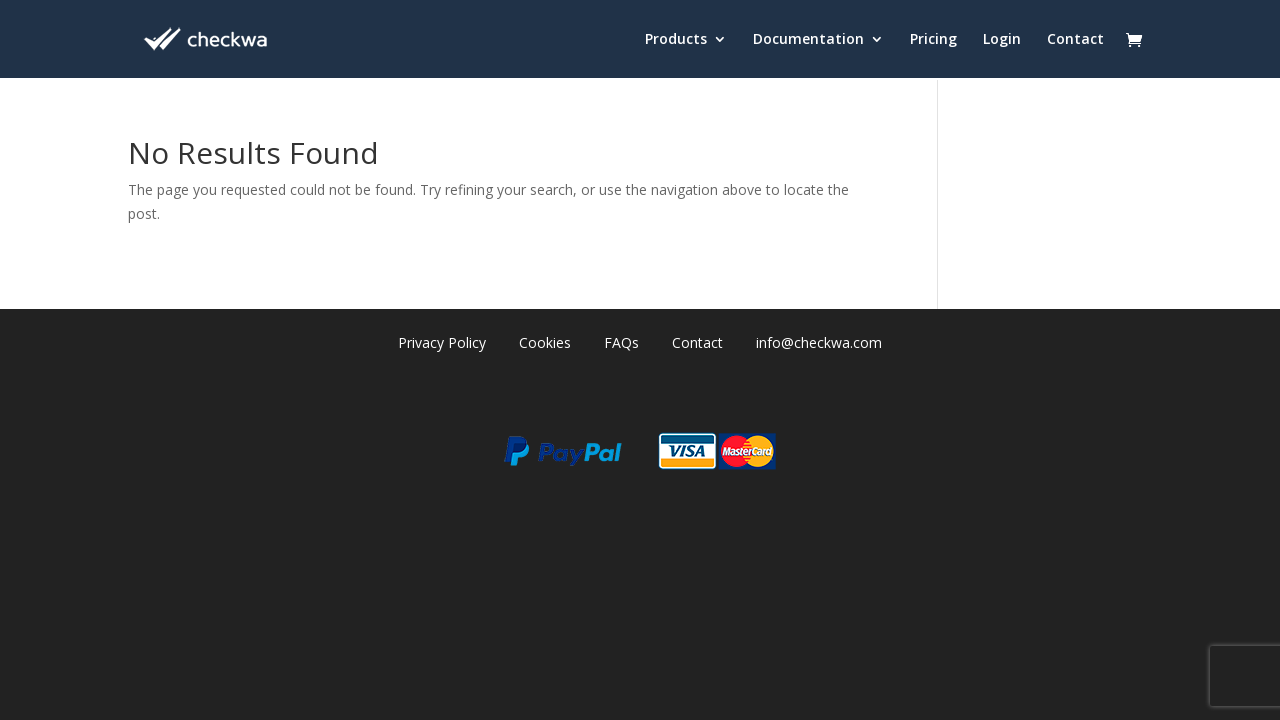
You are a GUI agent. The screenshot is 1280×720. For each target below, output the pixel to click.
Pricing (933, 40)
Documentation (808, 40)
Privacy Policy (442, 342)
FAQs (621, 342)
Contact (1075, 40)
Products (676, 40)
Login (1002, 40)
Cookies (545, 342)
